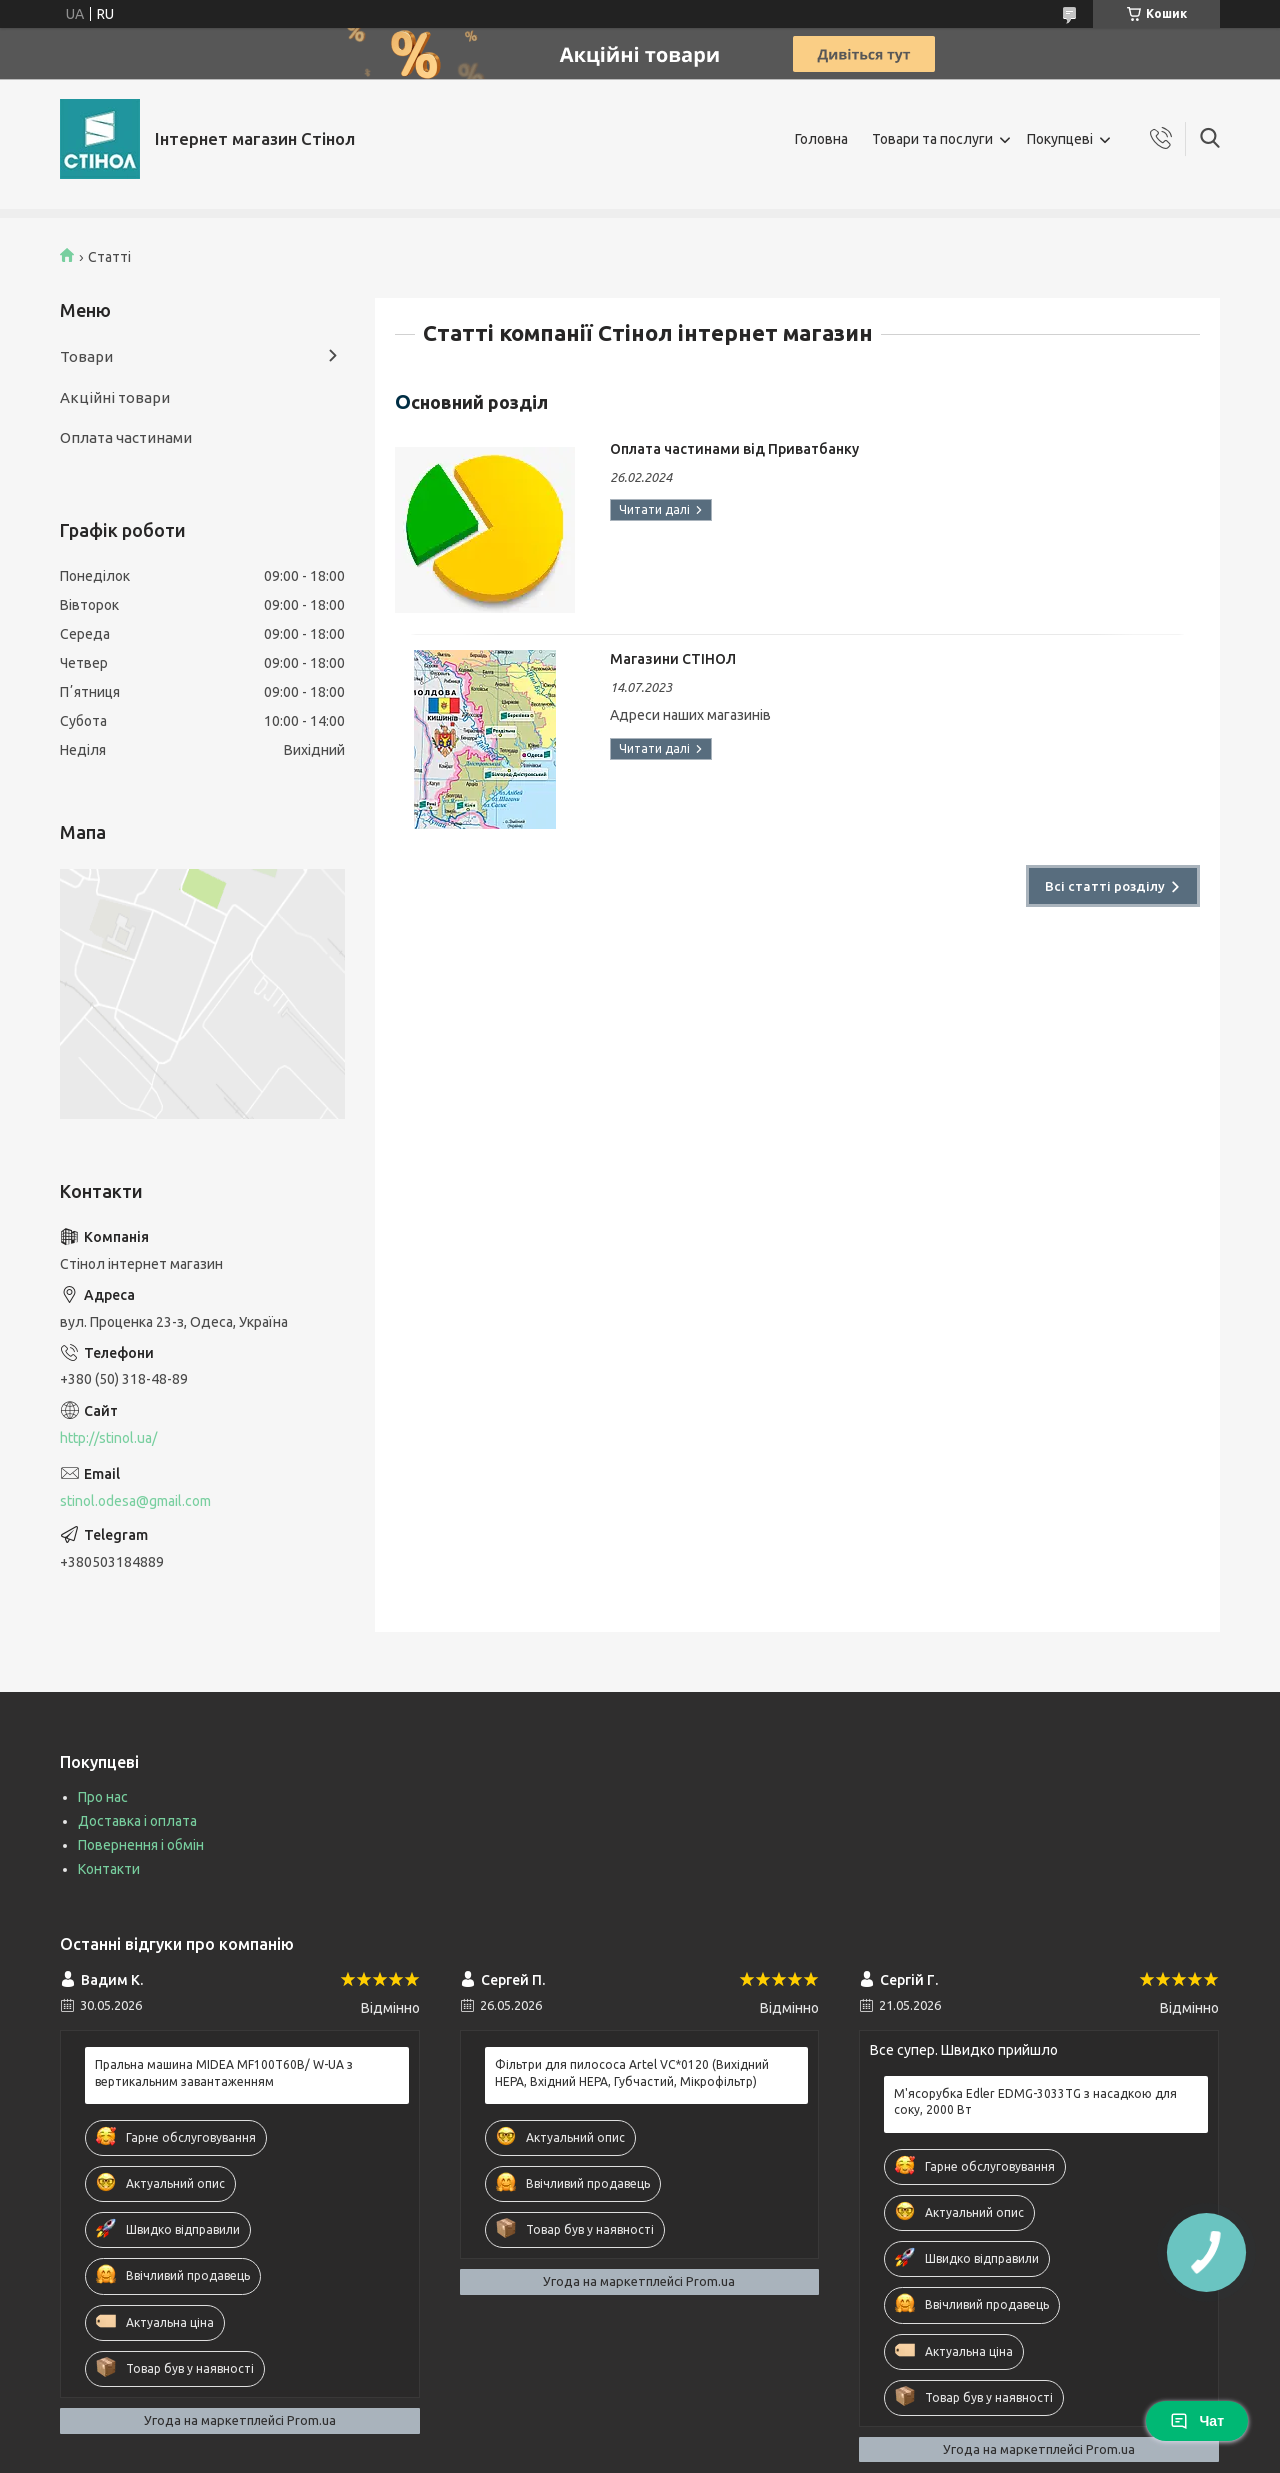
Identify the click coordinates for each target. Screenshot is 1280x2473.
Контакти (109, 1869)
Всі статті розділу (1105, 886)
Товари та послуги (932, 139)
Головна (821, 139)
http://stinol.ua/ (108, 1438)
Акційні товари (115, 397)
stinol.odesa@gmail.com (135, 1501)
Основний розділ (471, 401)
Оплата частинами (126, 437)
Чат (1197, 2421)
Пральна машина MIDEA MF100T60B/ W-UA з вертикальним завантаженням (224, 2072)
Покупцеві (1060, 139)
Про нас (103, 1797)
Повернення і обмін (141, 1845)
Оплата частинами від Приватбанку (734, 449)
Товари (86, 356)
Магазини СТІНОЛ (673, 659)
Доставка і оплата (137, 1821)
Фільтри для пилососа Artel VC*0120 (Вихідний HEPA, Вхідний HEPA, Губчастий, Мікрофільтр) (632, 2072)
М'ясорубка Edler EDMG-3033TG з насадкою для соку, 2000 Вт (1035, 2101)
